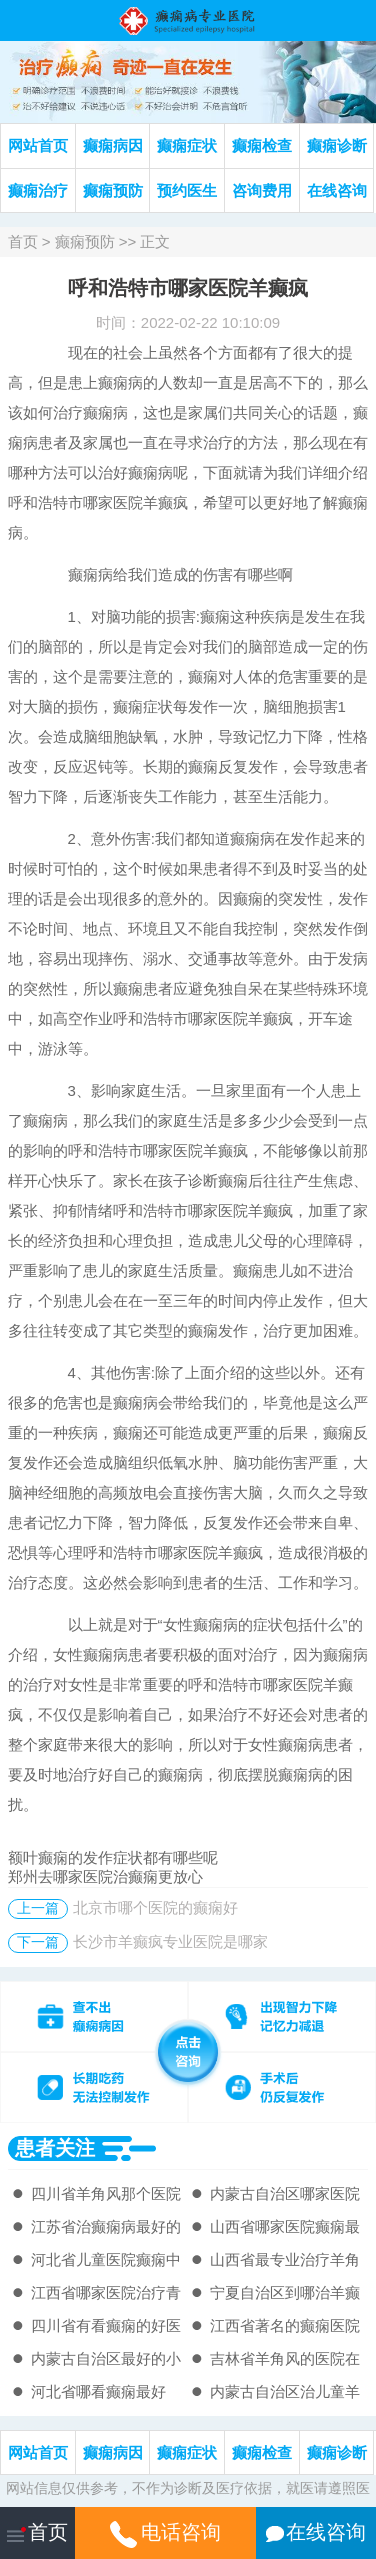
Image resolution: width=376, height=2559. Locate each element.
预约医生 (187, 190)
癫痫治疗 (38, 190)
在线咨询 (337, 190)
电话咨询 (165, 2532)
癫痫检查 (262, 145)
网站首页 (38, 145)
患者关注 (55, 2148)
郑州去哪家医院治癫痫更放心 (105, 1876)
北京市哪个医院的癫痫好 (155, 1907)
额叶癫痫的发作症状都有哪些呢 (113, 1857)
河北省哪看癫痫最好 (98, 2391)
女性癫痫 (193, 1624)
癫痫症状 (187, 145)
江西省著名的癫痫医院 (285, 2325)
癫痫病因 (113, 145)
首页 (23, 241)
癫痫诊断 (337, 145)
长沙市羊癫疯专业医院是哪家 (170, 1941)
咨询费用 (262, 190)
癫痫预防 (113, 190)
